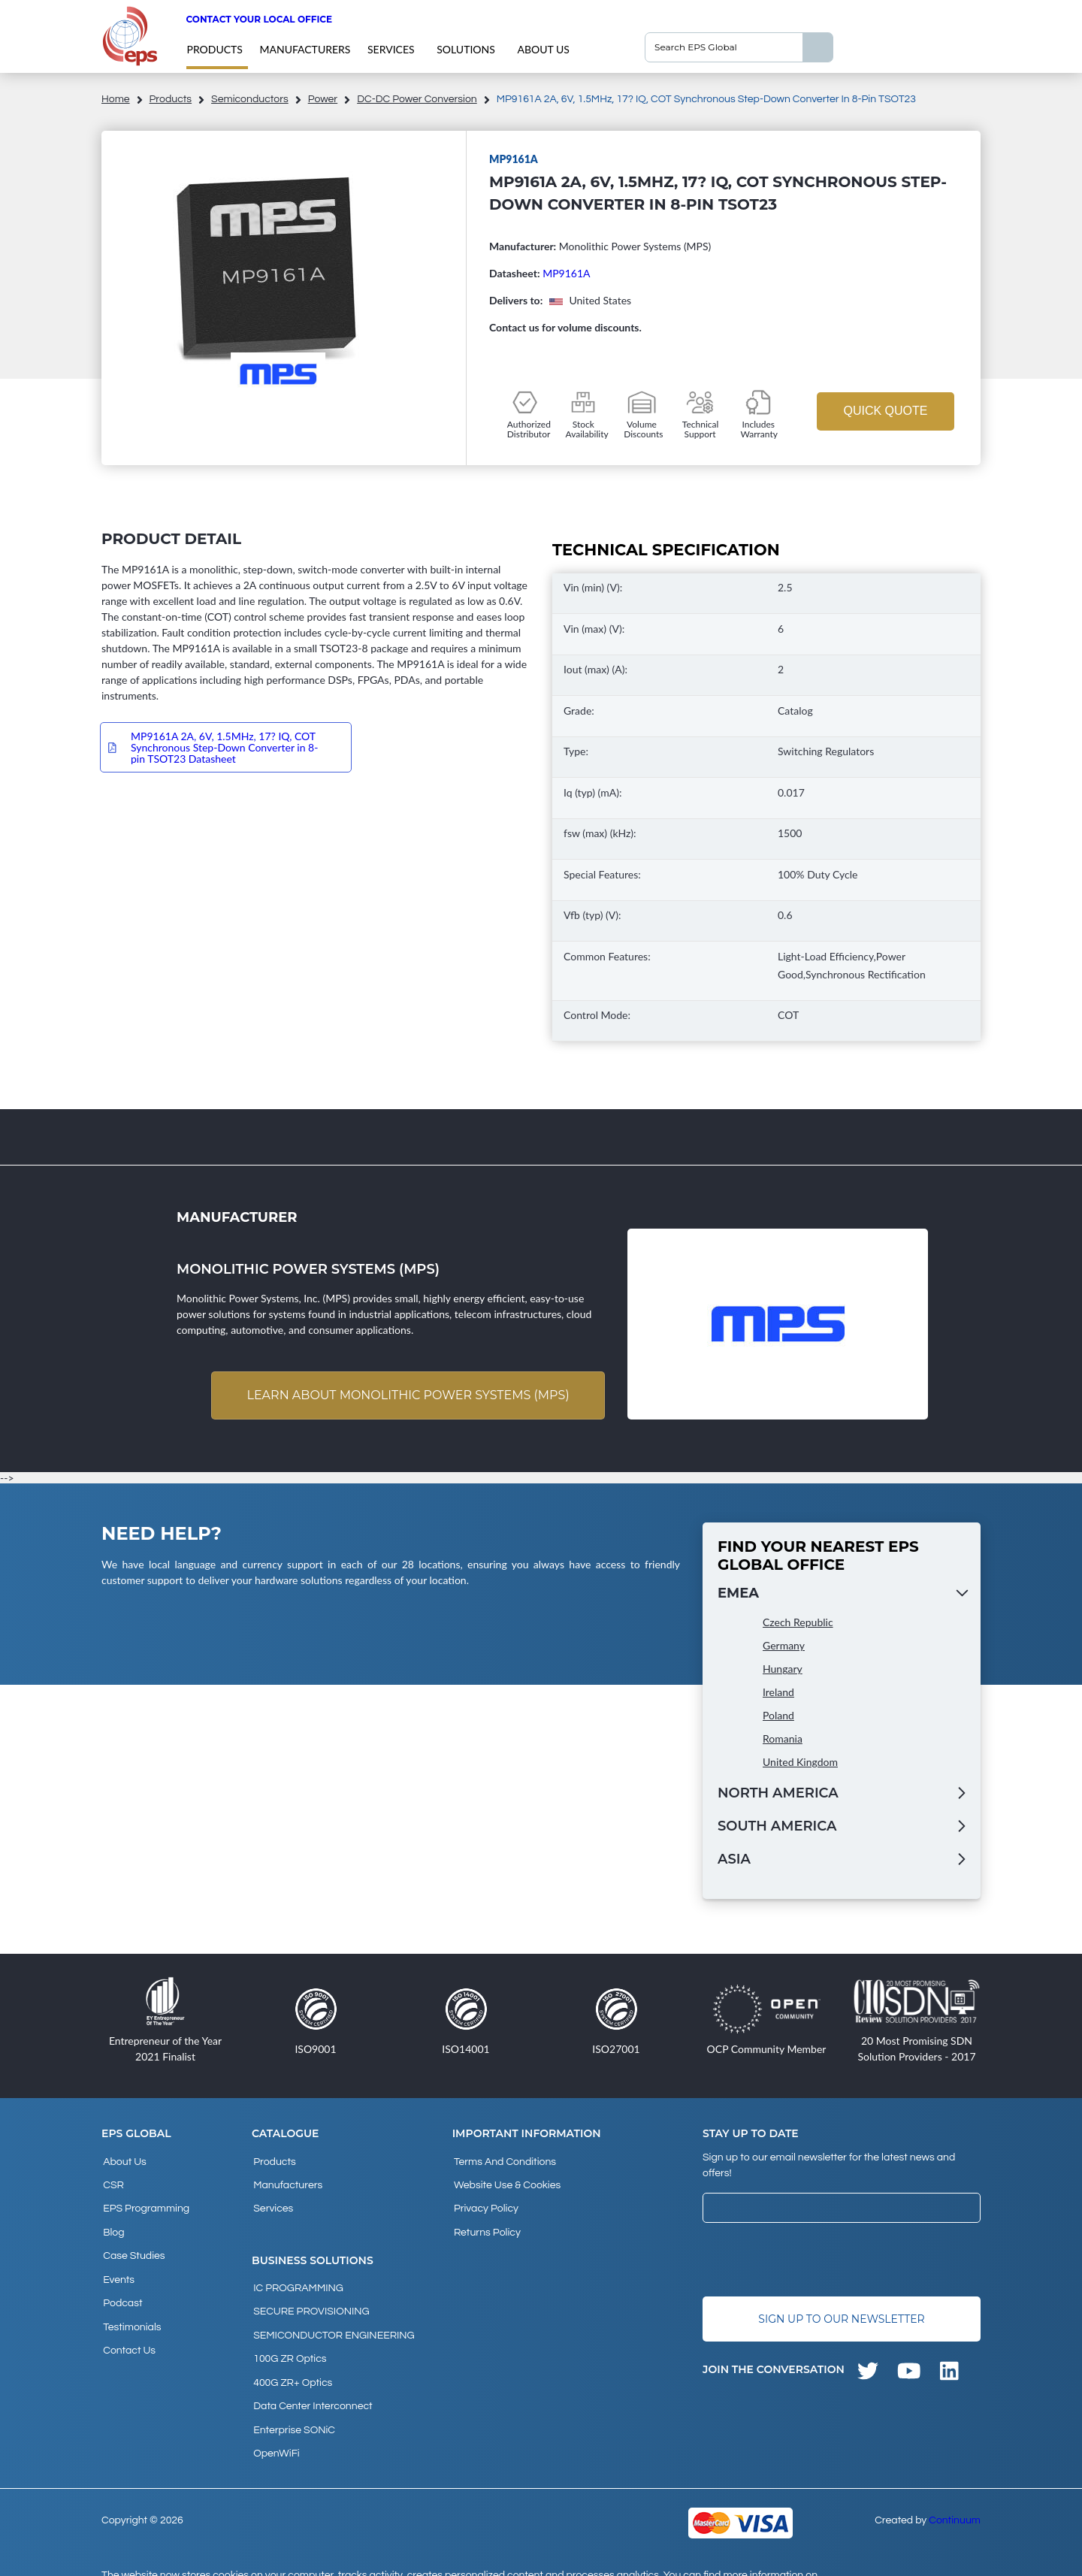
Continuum (955, 2485)
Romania (782, 1740)
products (214, 49)
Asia (734, 1860)
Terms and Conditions (503, 2161)
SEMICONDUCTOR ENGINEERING (332, 2318)
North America (778, 1794)
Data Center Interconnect (311, 2379)
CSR (111, 2181)
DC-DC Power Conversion (417, 99)
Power (322, 99)
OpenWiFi (275, 2419)
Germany (784, 1646)
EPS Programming (144, 2202)
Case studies (132, 2242)
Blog (111, 2222)
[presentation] (817, 2261)
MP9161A (566, 273)
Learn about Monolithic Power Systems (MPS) (405, 1396)
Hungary (782, 1670)
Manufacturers (304, 49)
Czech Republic (798, 1623)
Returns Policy (485, 2222)
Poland (778, 1716)
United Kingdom (800, 1763)
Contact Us (127, 2323)
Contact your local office (259, 19)
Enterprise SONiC (293, 2399)
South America (777, 1827)
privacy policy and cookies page (194, 2558)
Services (391, 49)
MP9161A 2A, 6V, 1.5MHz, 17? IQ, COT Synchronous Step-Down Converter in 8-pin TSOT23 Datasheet (224, 747)
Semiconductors (250, 99)
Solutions (466, 49)
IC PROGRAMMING (297, 2277)
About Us (543, 49)
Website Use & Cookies (505, 2181)
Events (117, 2262)
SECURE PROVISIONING (309, 2298)
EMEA (738, 1594)
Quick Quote (885, 410)
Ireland (778, 1693)
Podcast (121, 2283)
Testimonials (130, 2303)
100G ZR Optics (288, 2338)
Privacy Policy (484, 2202)
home (115, 99)
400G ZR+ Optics (291, 2359)
